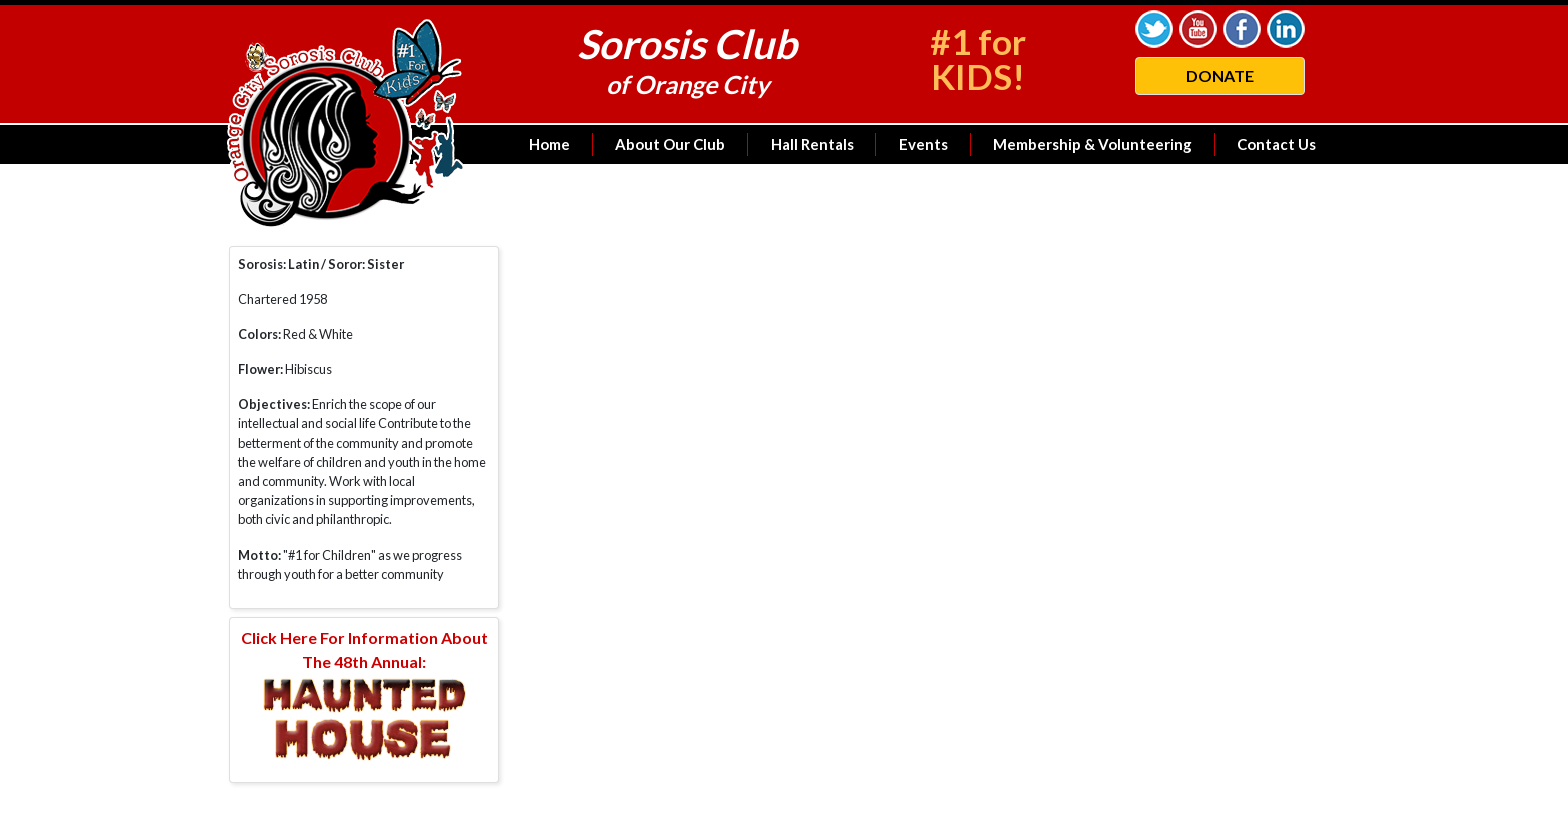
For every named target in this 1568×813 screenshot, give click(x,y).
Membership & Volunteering (1092, 144)
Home (549, 144)
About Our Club (670, 144)
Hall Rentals (812, 144)
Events (923, 144)
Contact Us (1276, 144)
